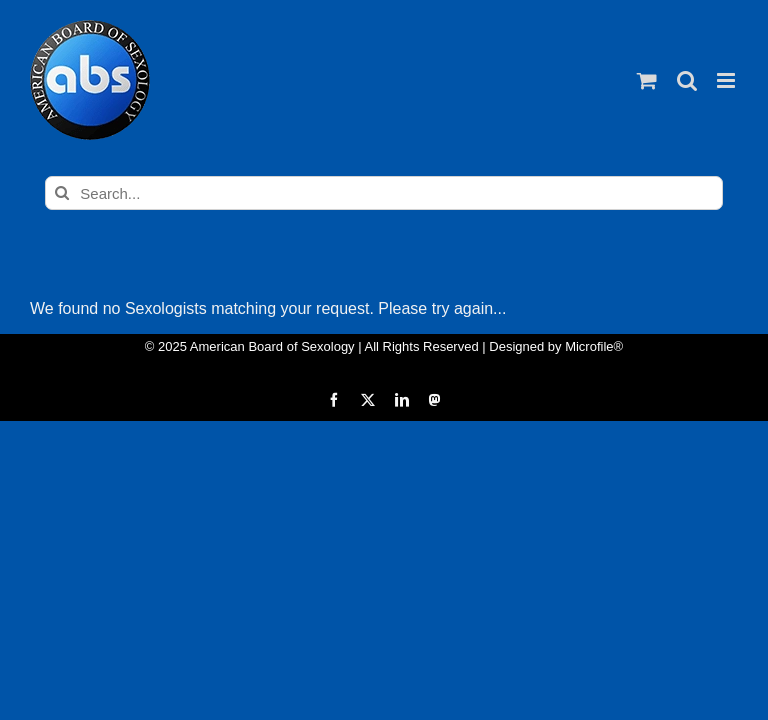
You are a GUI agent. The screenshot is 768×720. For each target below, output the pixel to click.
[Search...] (383, 193)
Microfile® (594, 346)
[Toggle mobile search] (687, 80)
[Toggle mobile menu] (727, 80)
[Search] (62, 193)
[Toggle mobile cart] (647, 80)
